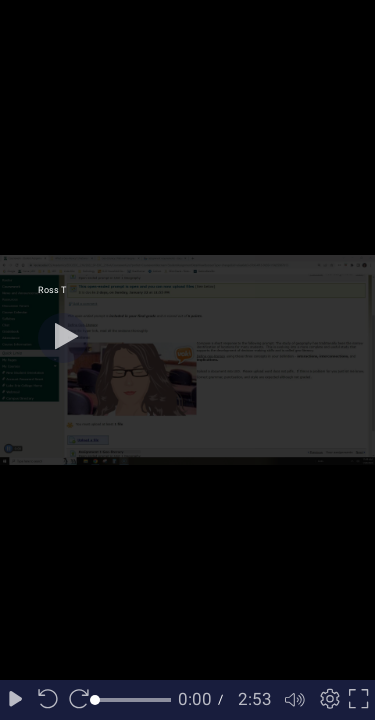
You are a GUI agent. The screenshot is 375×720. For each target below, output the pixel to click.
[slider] (133, 700)
